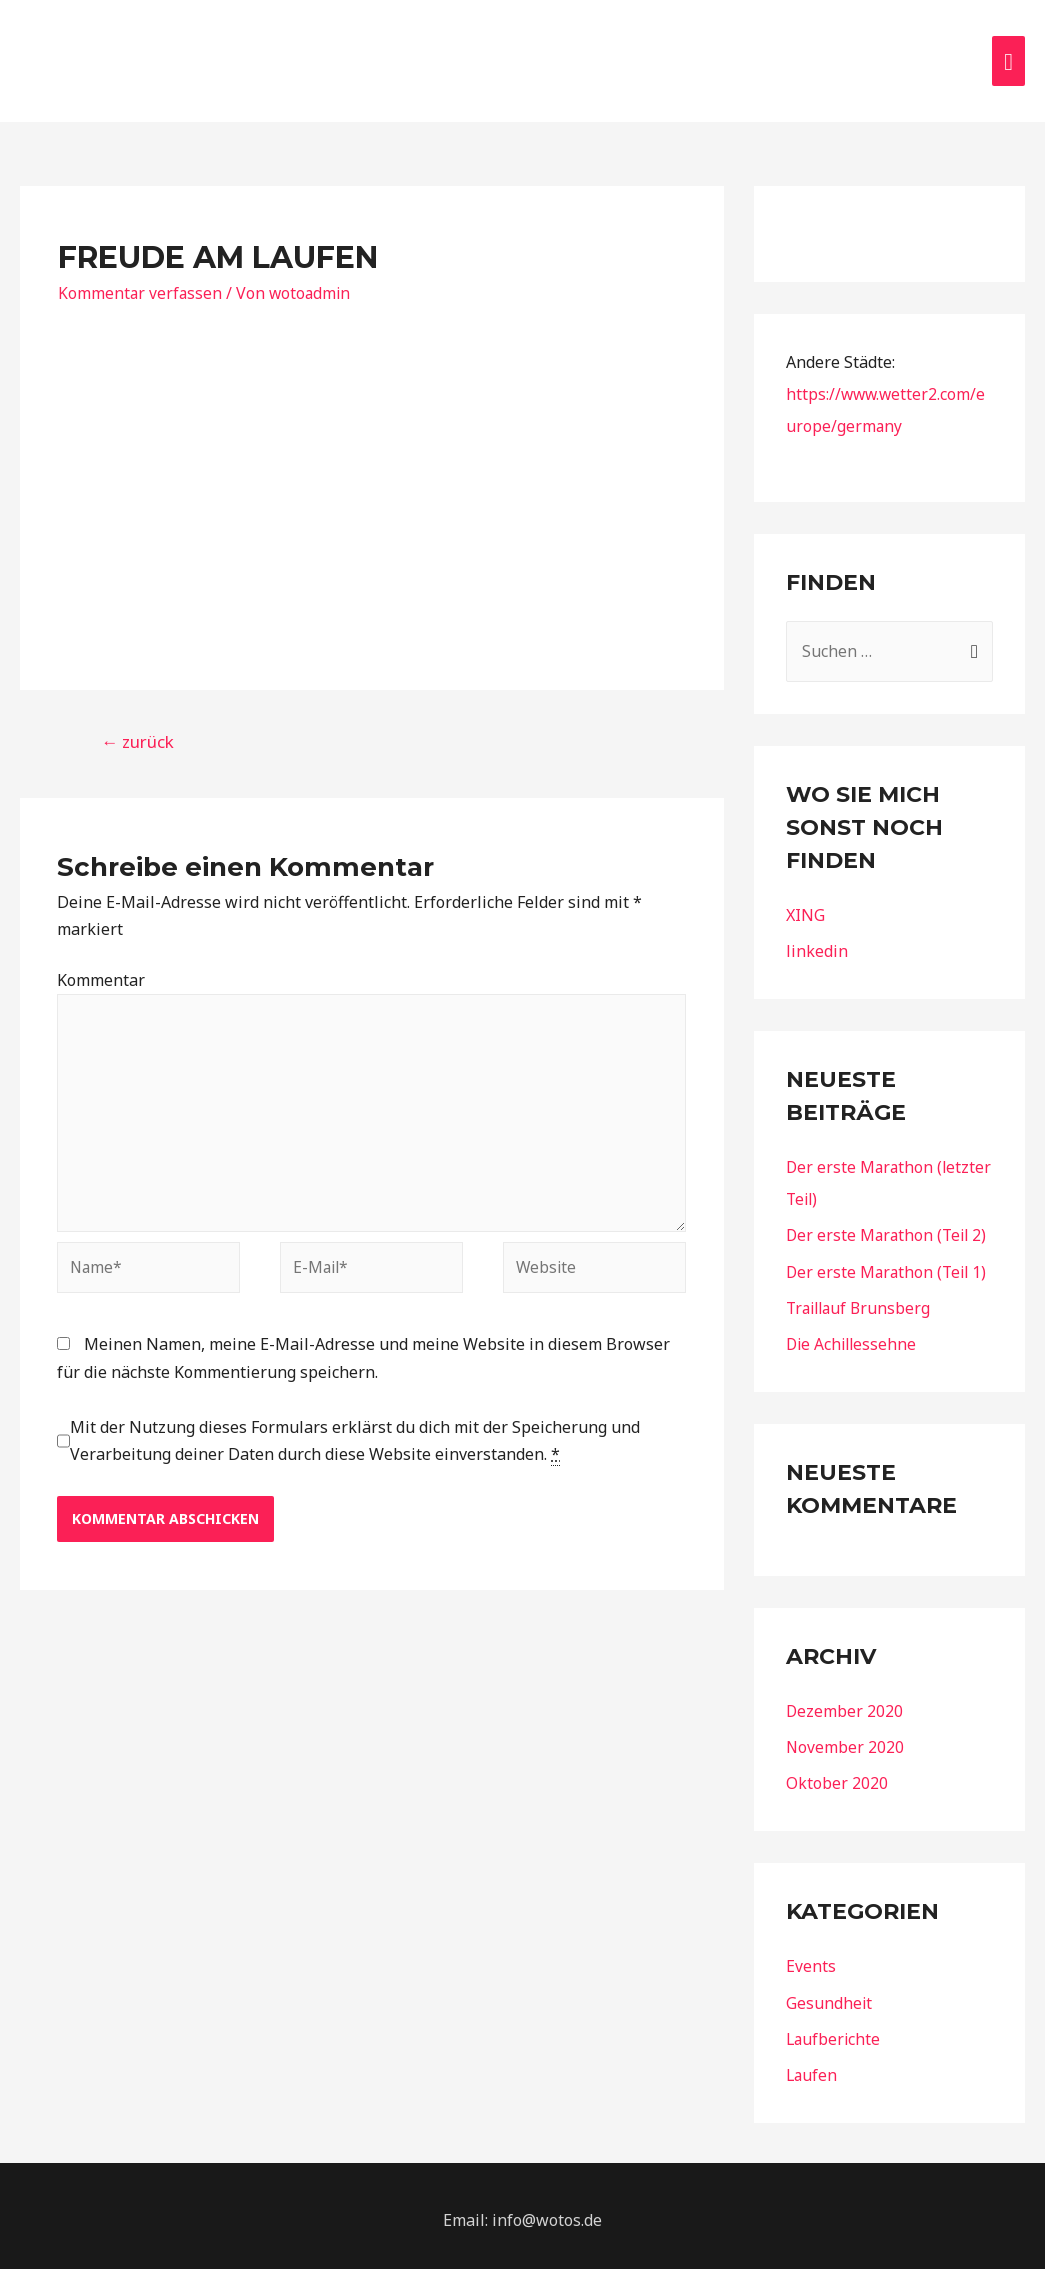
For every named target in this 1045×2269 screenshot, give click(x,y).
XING (805, 908)
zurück (137, 734)
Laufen (812, 2066)
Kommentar (101, 973)
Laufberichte (834, 2030)
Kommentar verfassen (141, 285)
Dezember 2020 (845, 1703)
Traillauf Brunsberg (861, 1300)
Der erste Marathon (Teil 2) (889, 1228)
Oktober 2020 (837, 1775)
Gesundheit (829, 1994)
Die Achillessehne (853, 1336)
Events (811, 1958)
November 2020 (845, 1739)
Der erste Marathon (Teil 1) (889, 1264)
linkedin (817, 944)
